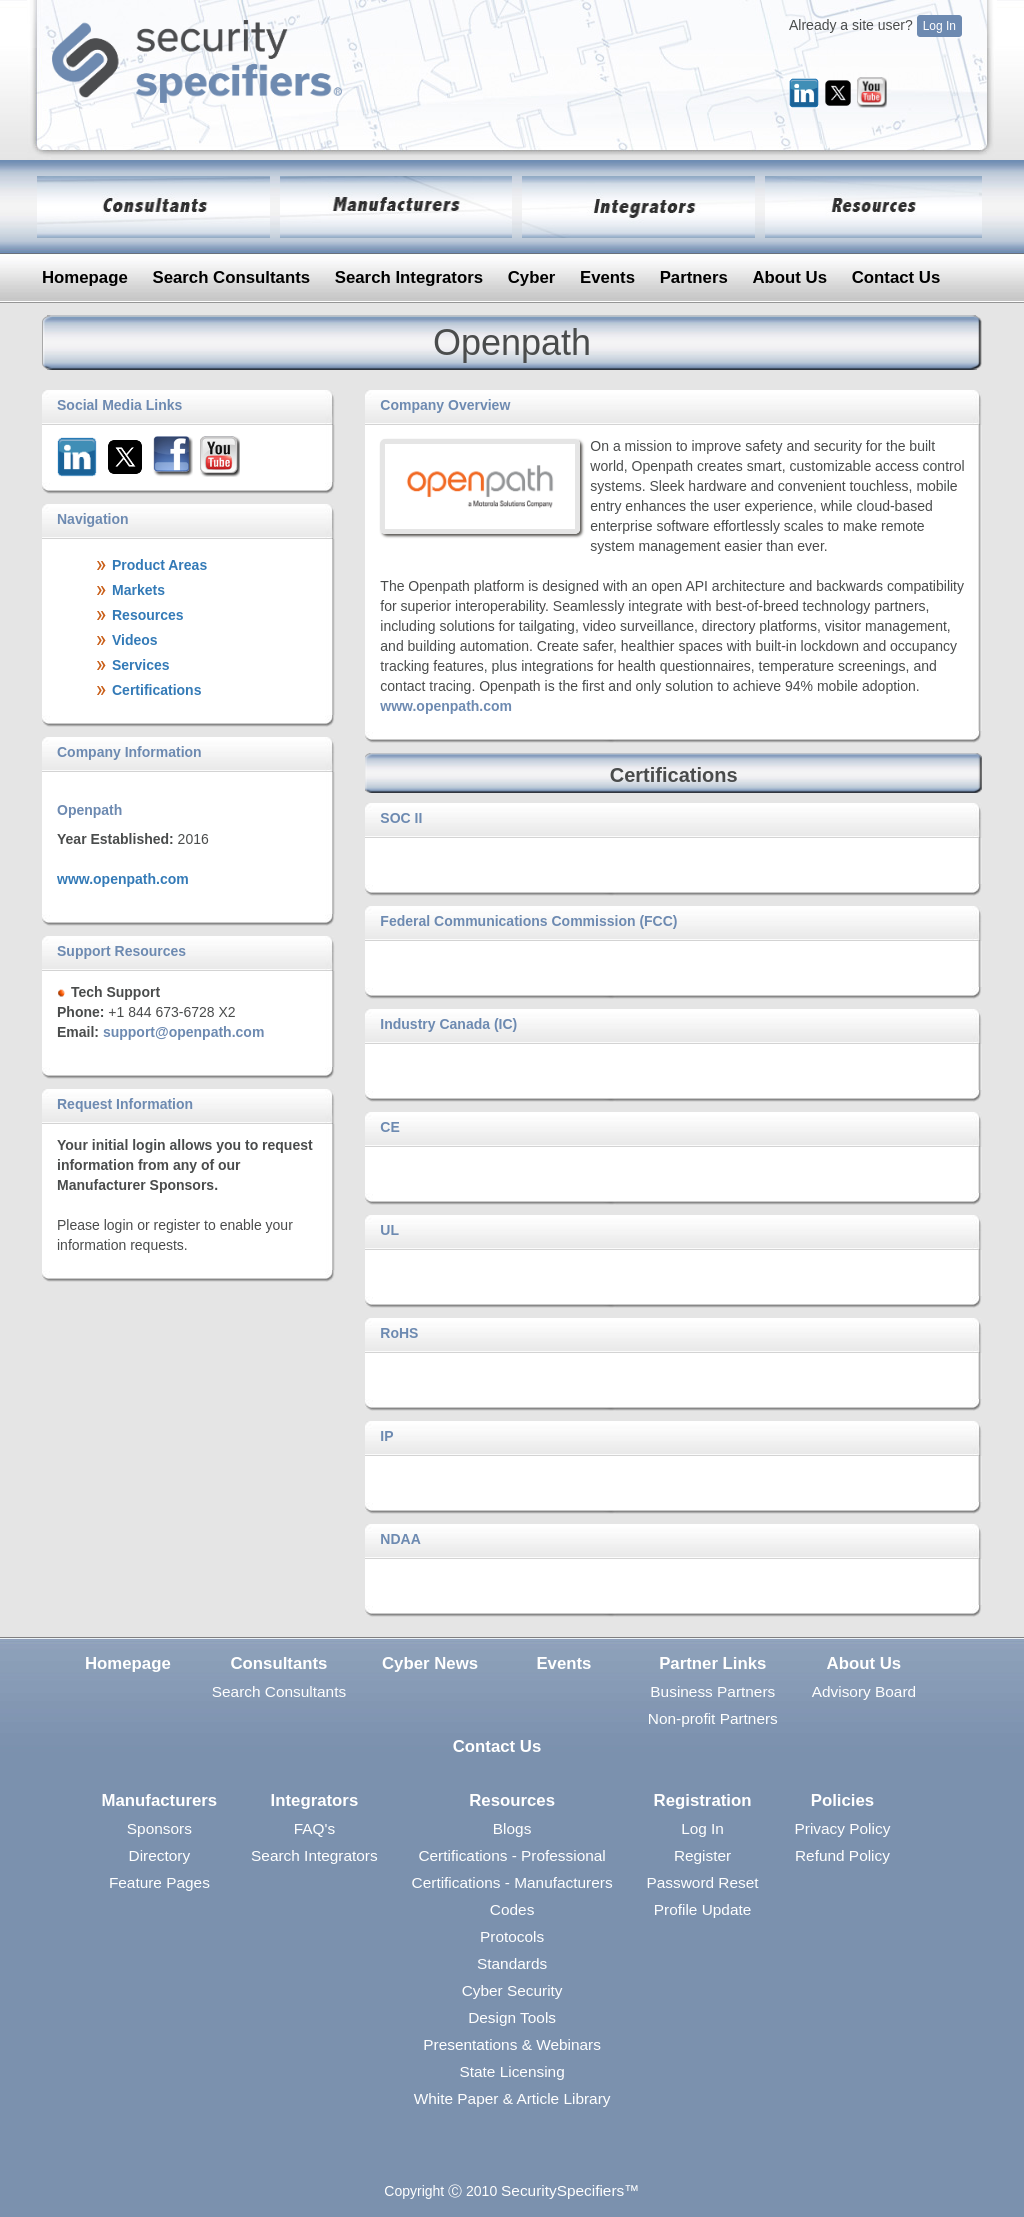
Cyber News (430, 1663)
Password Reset (703, 1882)
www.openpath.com (123, 879)
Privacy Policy (843, 1828)
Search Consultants (231, 277)
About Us (789, 277)
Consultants (278, 1663)
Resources (512, 1800)
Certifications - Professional (511, 1855)
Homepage (85, 277)
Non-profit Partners (713, 1718)
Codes (512, 1909)
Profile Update (703, 1909)
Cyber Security (512, 1990)
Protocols (512, 1936)
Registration (703, 1800)
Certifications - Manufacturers (512, 1882)
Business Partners (712, 1691)
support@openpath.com (183, 1032)
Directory (160, 1855)
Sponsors (159, 1828)
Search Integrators (409, 277)
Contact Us (896, 277)
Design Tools (512, 2017)
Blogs (512, 1828)
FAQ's (314, 1828)
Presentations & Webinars (512, 2044)
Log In (939, 26)
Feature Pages (159, 1882)
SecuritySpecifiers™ (570, 2190)
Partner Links (712, 1663)
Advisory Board (864, 1691)
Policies (842, 1800)
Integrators (315, 1800)
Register (702, 1855)
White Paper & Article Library (512, 2098)
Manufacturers (160, 1800)
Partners (694, 277)
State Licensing (511, 2071)
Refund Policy (842, 1855)
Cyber (532, 277)
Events (607, 277)
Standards (512, 1963)
